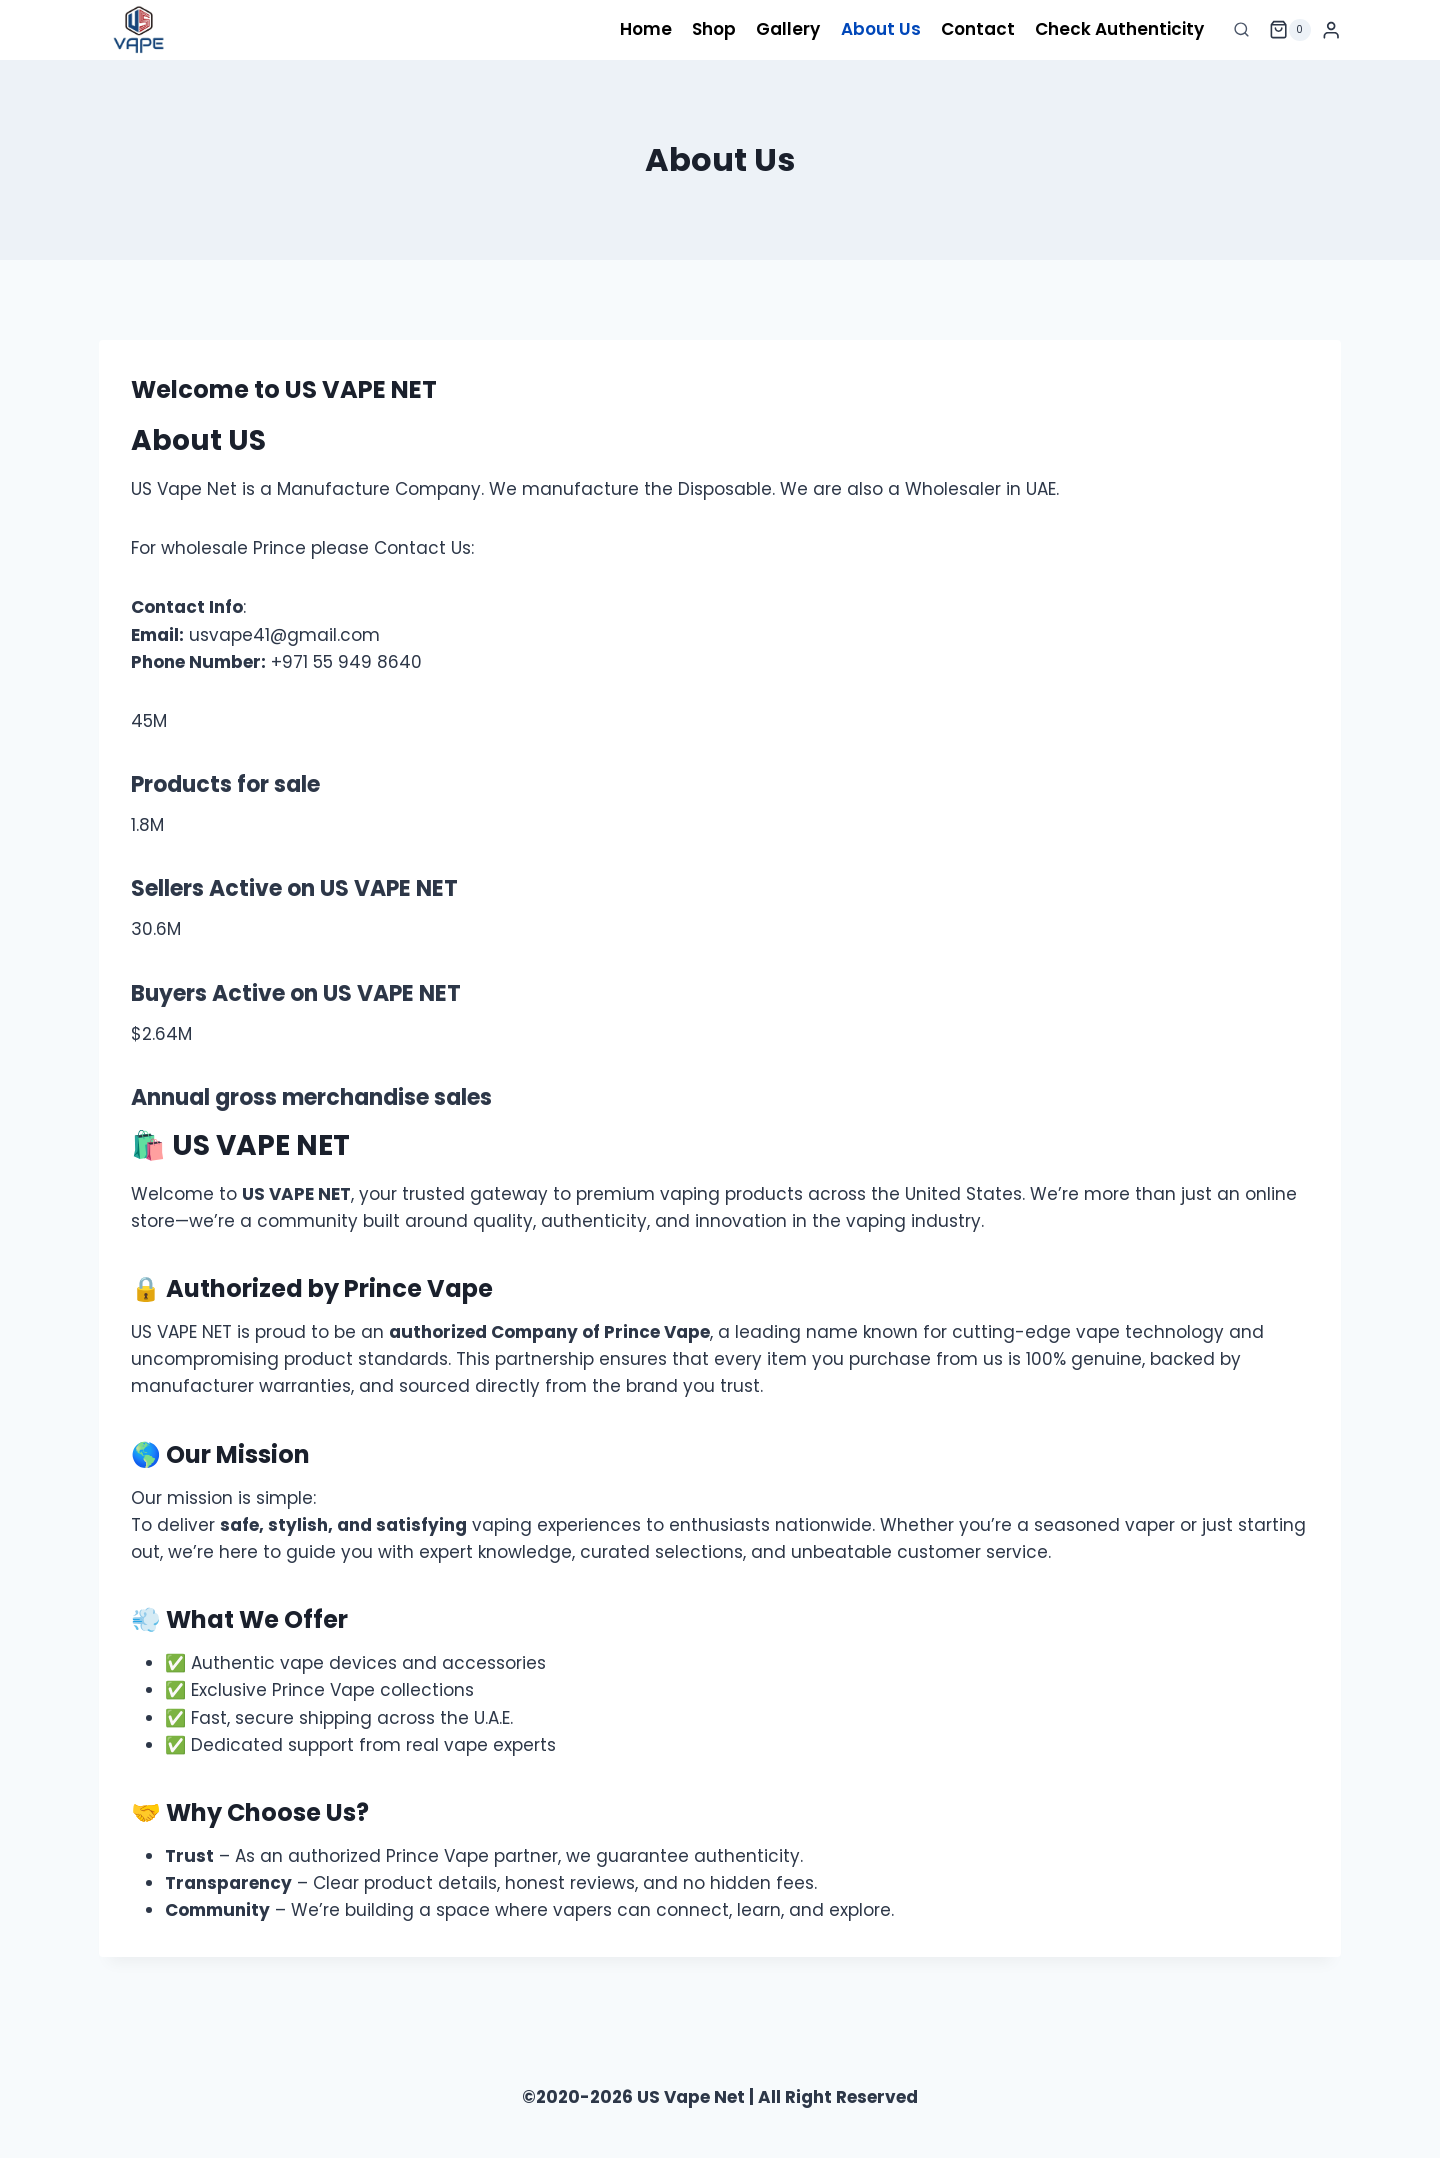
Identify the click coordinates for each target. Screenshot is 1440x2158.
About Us (881, 29)
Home (646, 29)
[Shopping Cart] (1290, 30)
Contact (978, 29)
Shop (714, 29)
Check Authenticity (1119, 29)
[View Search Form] (1242, 30)
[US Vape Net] (139, 30)
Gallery (788, 29)
